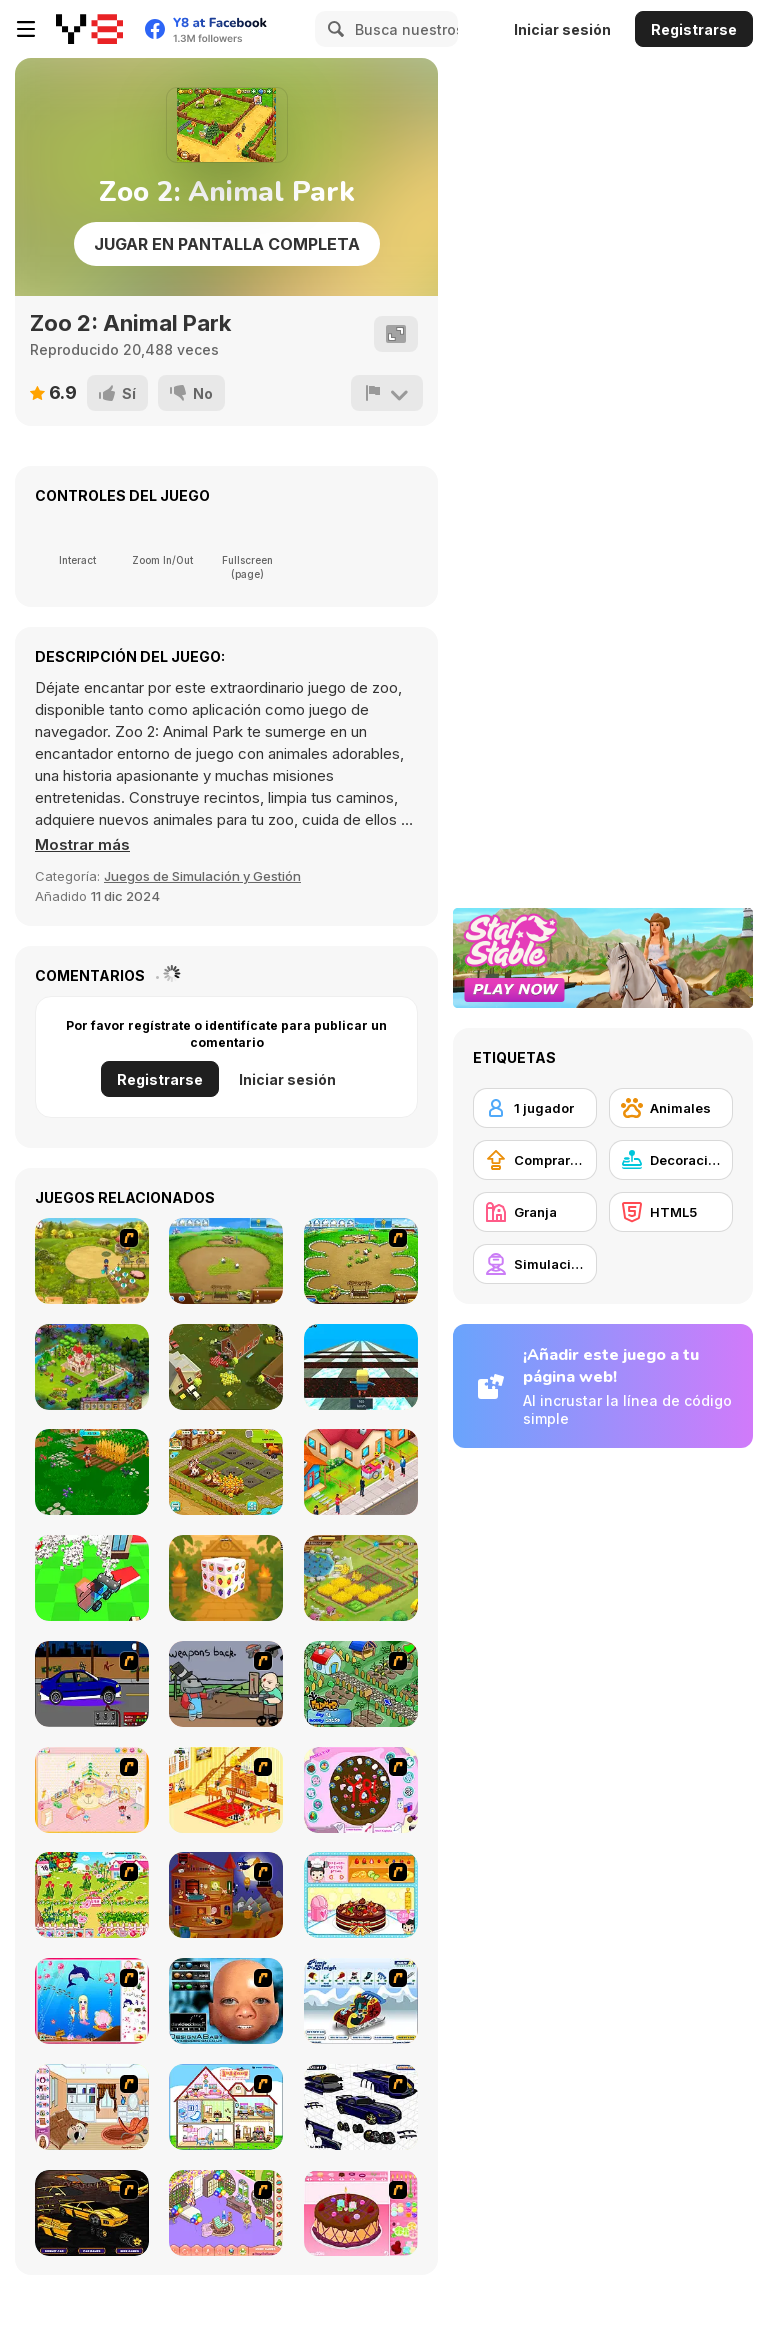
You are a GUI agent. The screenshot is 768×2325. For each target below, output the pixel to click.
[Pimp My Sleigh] (361, 2001)
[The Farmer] (361, 1684)
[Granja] (535, 1212)
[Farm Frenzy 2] (226, 1261)
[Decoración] (671, 1160)
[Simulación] (535, 1264)
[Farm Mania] (92, 1261)
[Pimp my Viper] (361, 2107)
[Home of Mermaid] (92, 2001)
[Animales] (671, 1108)
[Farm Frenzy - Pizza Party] (361, 1261)
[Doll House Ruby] (226, 2107)
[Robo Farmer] (226, 1684)
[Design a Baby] (226, 2001)
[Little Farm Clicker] (226, 1472)
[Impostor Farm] (226, 1367)
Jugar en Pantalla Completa (227, 244)
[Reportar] (387, 393)
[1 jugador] (535, 1108)
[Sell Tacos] (361, 1472)
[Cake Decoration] (361, 1790)
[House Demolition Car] (92, 1578)
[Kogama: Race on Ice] (361, 1367)
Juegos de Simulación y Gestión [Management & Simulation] (202, 876)
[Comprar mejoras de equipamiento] (535, 1160)
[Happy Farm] (361, 1578)
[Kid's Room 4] (92, 1790)
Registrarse (694, 29)
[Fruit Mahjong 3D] (226, 1578)
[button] (82, 845)
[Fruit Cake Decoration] (361, 1895)
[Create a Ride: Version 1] (92, 1684)
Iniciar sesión (562, 29)
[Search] (333, 29)
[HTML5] (671, 1212)
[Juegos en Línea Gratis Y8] (89, 29)
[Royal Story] (92, 1367)
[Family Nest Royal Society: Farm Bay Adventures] (92, 1472)
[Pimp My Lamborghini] (92, 2213)
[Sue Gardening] (92, 1895)
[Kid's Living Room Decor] (226, 1790)
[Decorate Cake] (361, 2213)
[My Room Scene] (92, 2107)
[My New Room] (226, 2213)
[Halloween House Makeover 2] (226, 1895)
